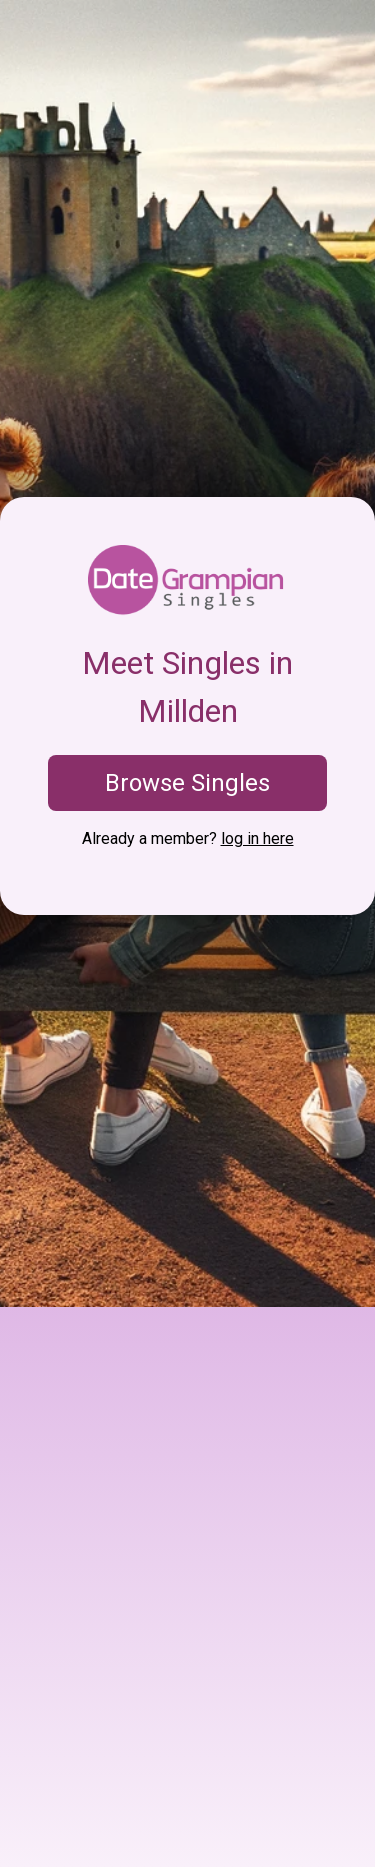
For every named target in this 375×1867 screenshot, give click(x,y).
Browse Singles (187, 783)
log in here (257, 838)
